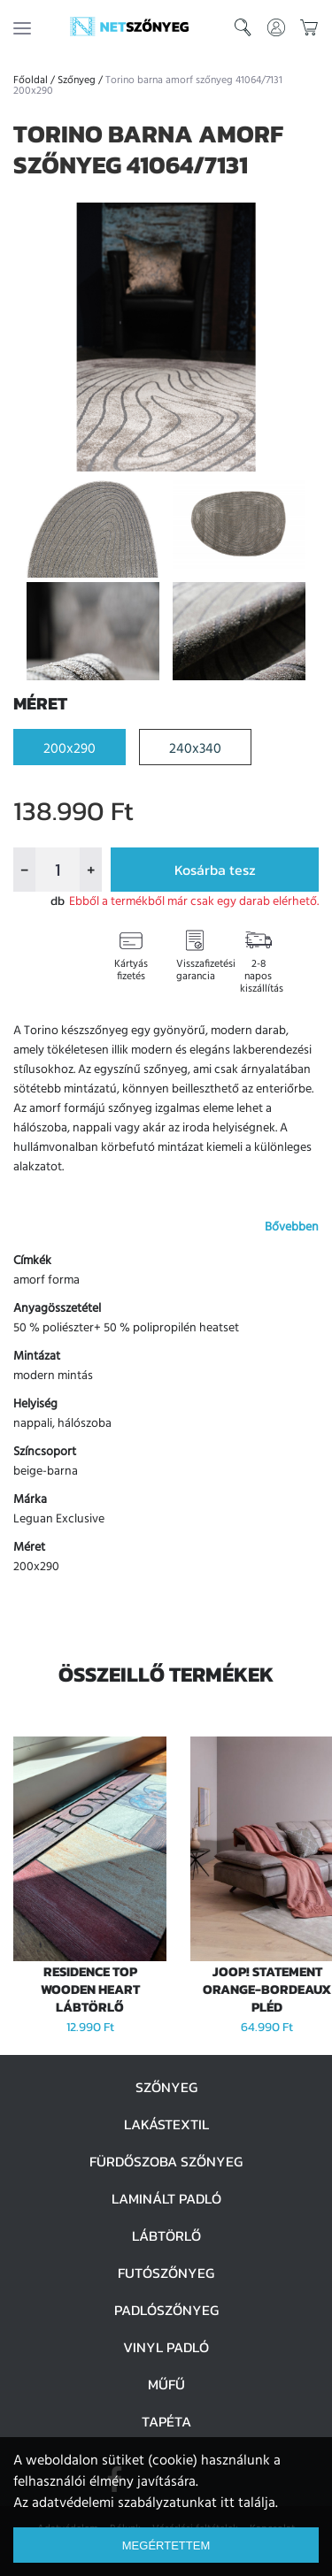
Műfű (166, 2384)
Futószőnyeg (166, 2272)
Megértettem (166, 2545)
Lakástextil (166, 2124)
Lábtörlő (166, 2235)
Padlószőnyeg (166, 2309)
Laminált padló (166, 2198)
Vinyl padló (166, 2347)
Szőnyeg (77, 80)
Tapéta (166, 2421)
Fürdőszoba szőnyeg (166, 2161)
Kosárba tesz (215, 869)
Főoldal (30, 80)
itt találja (247, 2503)
